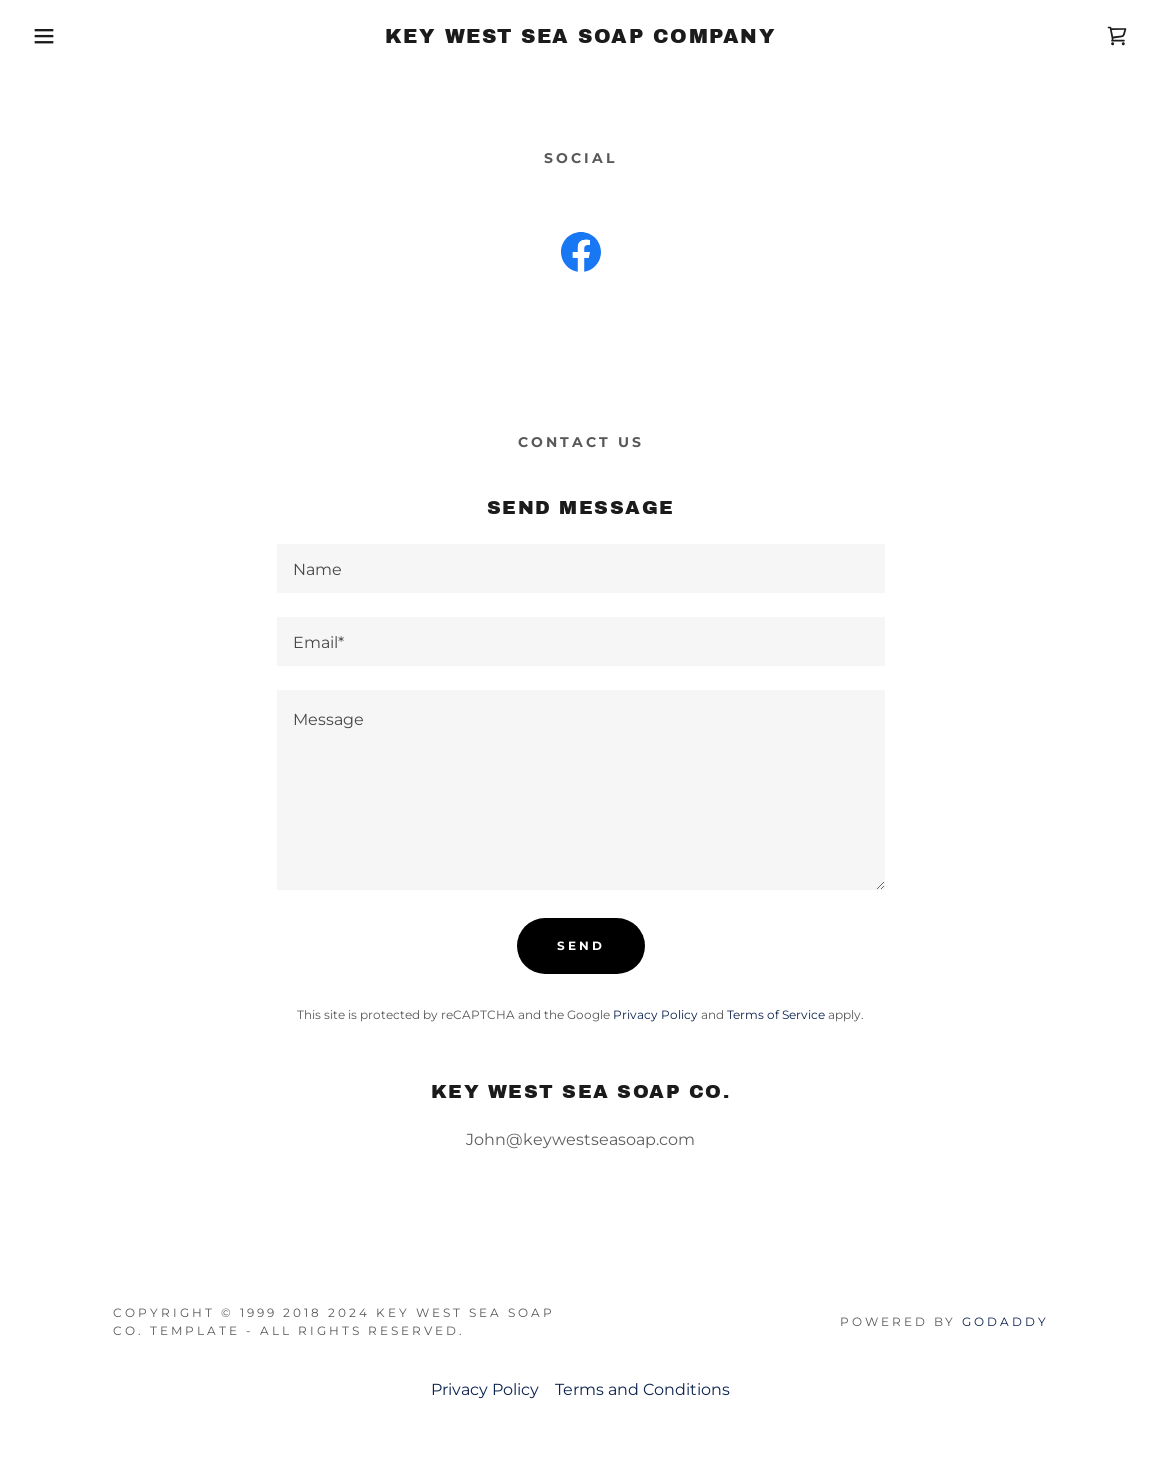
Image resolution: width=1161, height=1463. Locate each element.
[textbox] (581, 568)
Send (581, 945)
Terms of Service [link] (776, 1014)
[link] (581, 37)
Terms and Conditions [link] (642, 1389)
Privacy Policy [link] (655, 1014)
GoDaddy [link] (1005, 1321)
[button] (58, 36)
